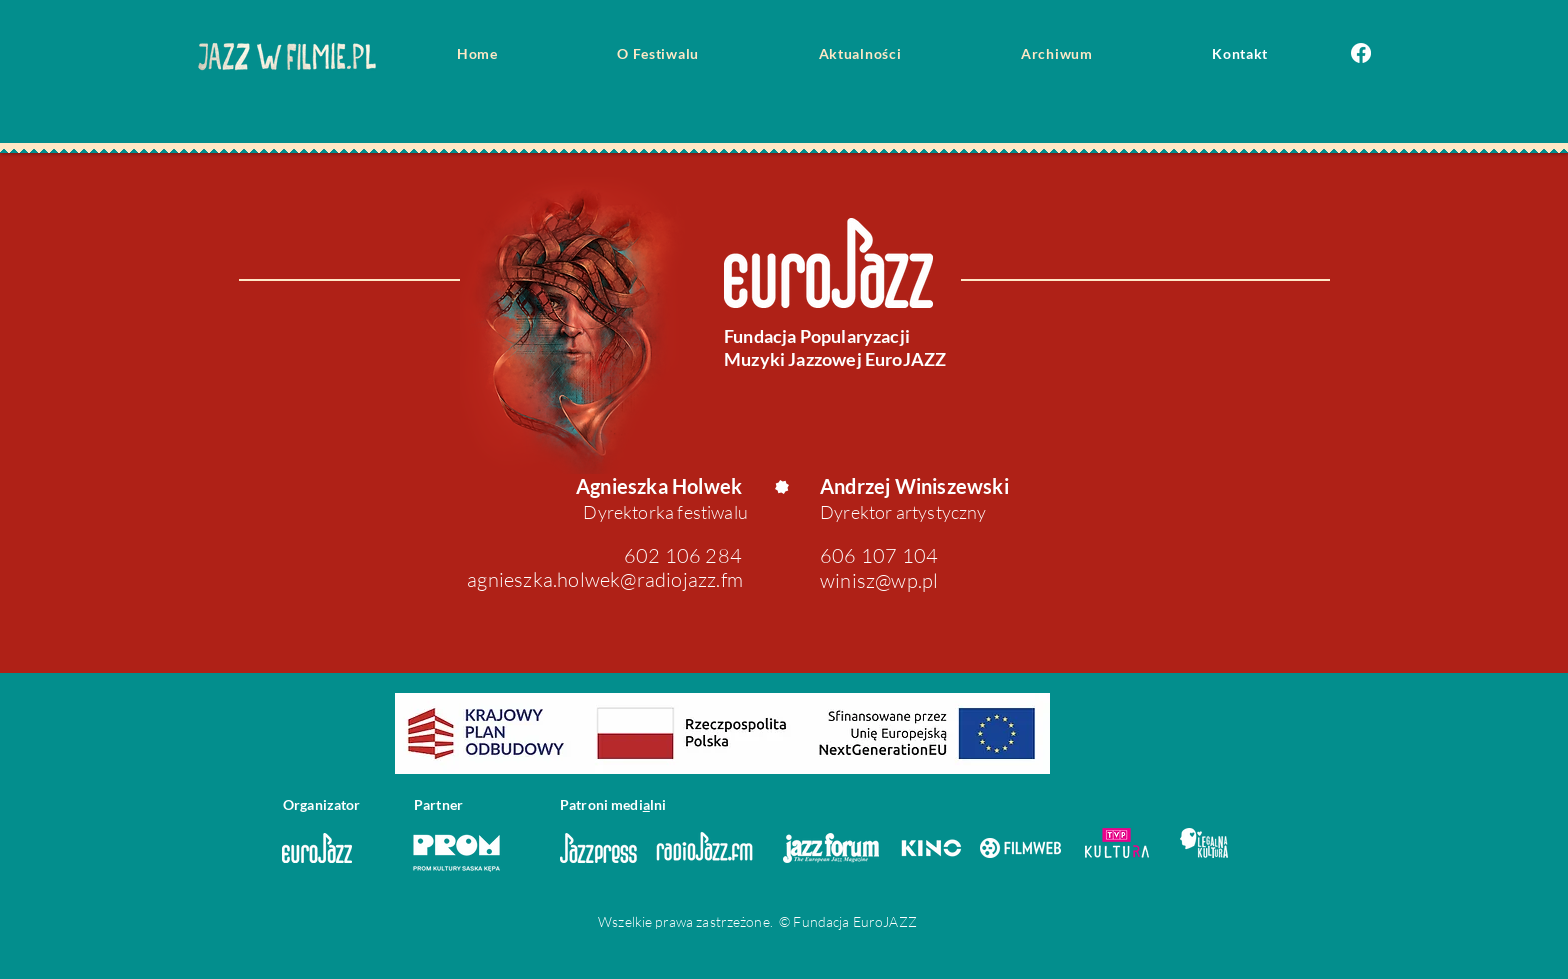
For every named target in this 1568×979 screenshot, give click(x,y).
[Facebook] (1361, 53)
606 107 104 (879, 555)
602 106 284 (683, 555)
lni (658, 804)
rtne (443, 804)
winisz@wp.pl (879, 580)
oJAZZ (896, 921)
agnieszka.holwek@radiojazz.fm (605, 579)
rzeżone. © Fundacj (782, 921)
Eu (859, 921)
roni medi (611, 804)
